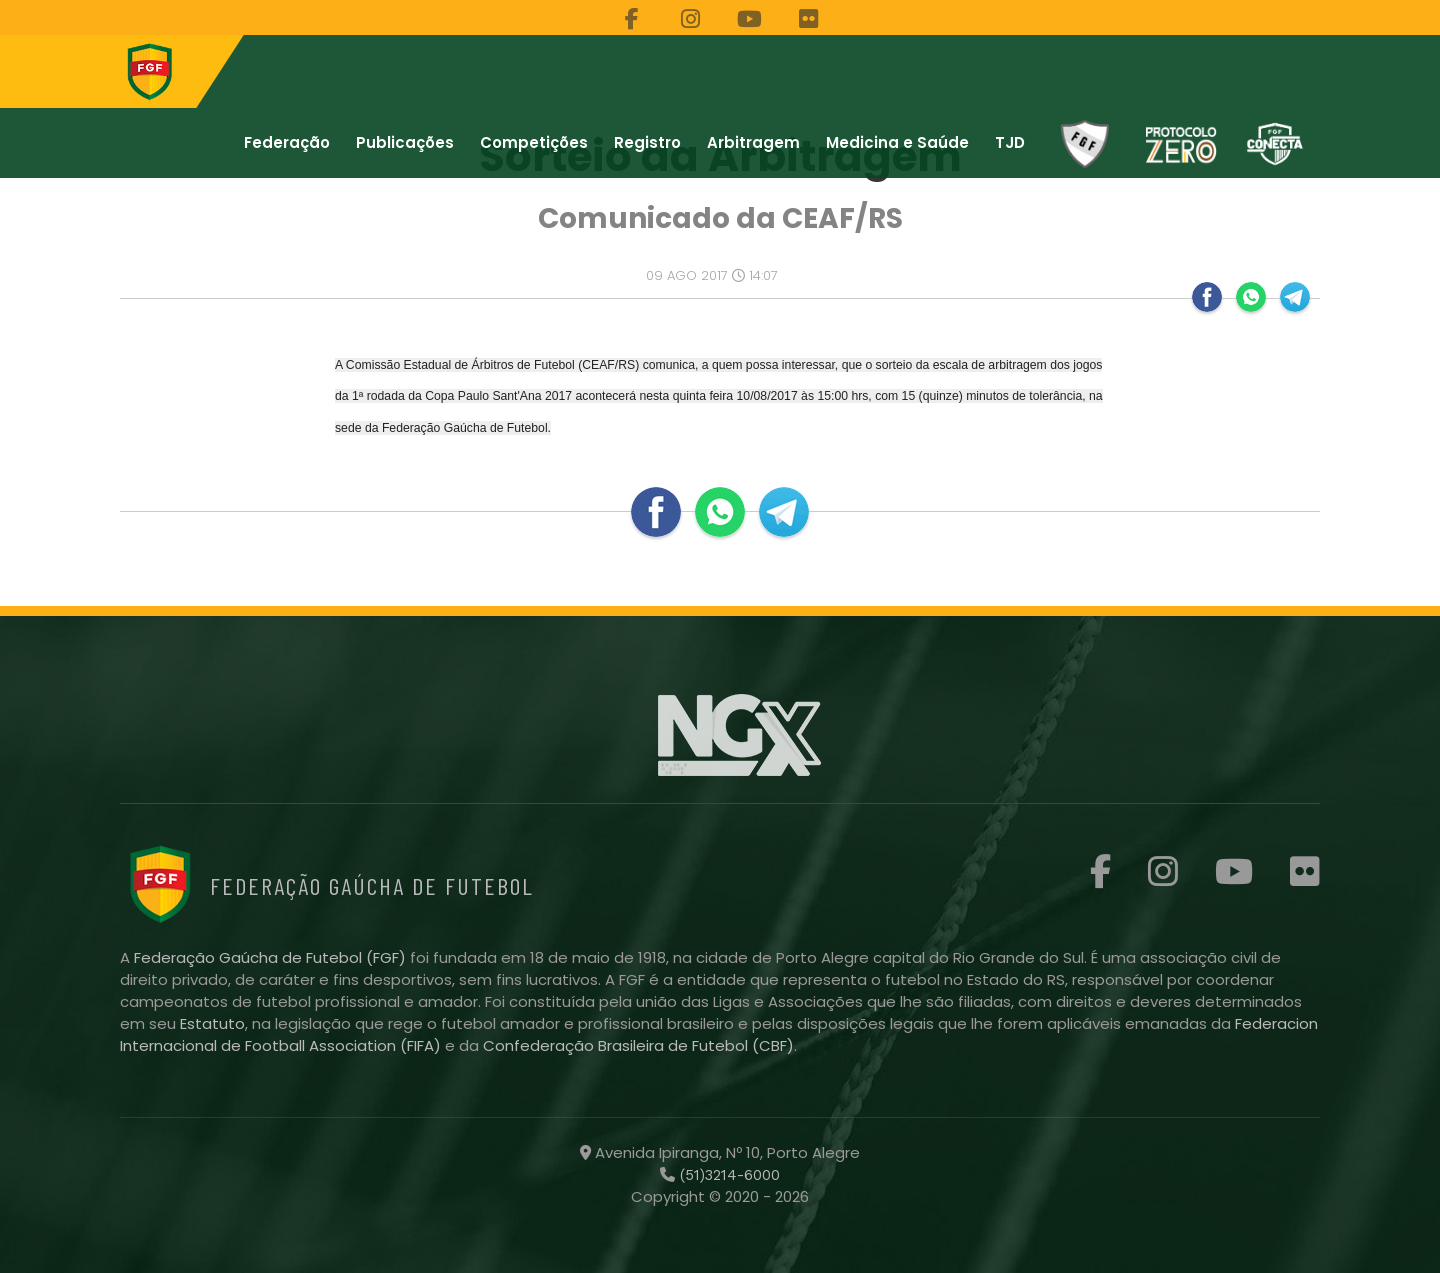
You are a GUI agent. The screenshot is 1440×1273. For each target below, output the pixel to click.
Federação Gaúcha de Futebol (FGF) (272, 957)
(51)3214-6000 (727, 1175)
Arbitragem (753, 142)
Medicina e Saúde (897, 142)
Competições (534, 142)
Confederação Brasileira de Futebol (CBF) (638, 1045)
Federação (287, 142)
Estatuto (212, 1023)
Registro (647, 142)
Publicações (405, 142)
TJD (1010, 142)
